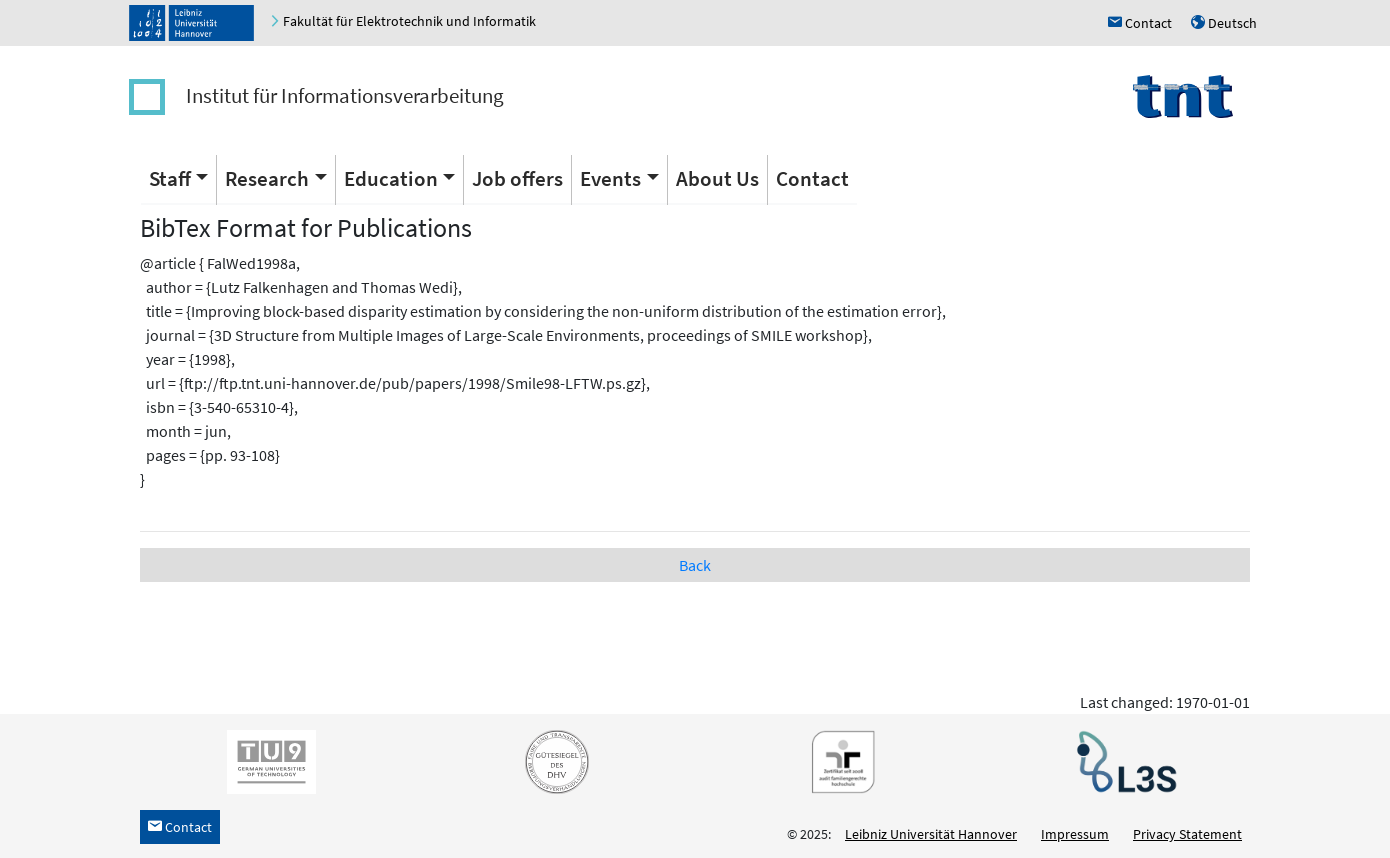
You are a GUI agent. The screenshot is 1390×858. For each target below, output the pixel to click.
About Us (717, 178)
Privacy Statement (1187, 834)
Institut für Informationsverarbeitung (345, 95)
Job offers (517, 178)
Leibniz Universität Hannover (931, 834)
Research (267, 178)
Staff (170, 178)
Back (695, 565)
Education (391, 178)
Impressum (1075, 834)
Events (610, 178)
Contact (812, 178)
